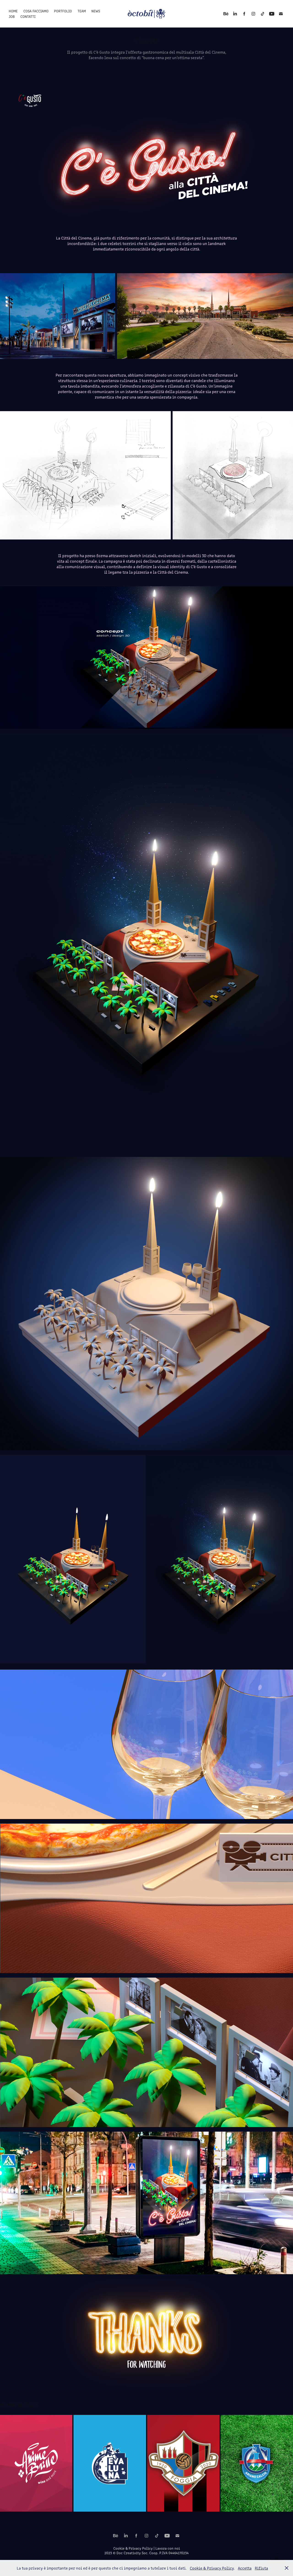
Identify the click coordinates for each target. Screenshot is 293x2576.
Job (12, 16)
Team (82, 10)
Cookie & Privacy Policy (133, 2548)
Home (13, 10)
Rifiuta (261, 2568)
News (95, 10)
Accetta (245, 2568)
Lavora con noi (167, 2548)
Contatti (27, 16)
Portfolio (63, 10)
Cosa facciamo (36, 10)
